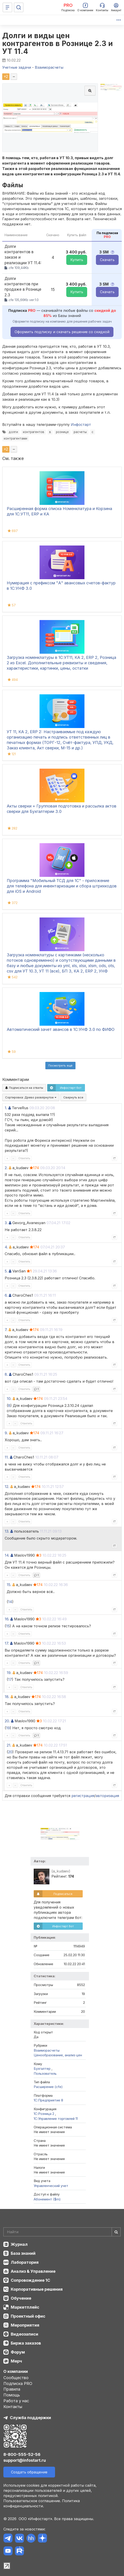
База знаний (23, 2253)
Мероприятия (25, 2325)
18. (7, 1696)
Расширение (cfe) (48, 2087)
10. (9, 1398)
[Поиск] (18, 7)
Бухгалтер (42, 2068)
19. (9, 1672)
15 (8, 1626)
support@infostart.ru (24, 2460)
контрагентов (33, 432)
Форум (18, 2352)
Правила (11, 2389)
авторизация (107, 1795)
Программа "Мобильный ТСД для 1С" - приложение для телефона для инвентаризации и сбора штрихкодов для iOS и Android (62, 886)
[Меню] (7, 7)
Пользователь (45, 2073)
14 (10, 1601)
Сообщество (16, 2377)
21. (9, 1745)
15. (9, 1584)
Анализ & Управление (33, 2271)
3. (6, 1223)
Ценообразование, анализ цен (58, 2055)
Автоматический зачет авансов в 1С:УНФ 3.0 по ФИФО (61, 1029)
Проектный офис (28, 2316)
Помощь (11, 2395)
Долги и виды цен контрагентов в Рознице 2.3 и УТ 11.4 (57, 43)
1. (6, 1108)
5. (6, 1271)
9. (6, 1433)
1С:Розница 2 (44, 2114)
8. (6, 1374)
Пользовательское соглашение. (32, 2501)
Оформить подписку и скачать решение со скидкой (62, 332)
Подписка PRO (17, 2383)
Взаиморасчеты (47, 2050)
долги (13, 432)
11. (7, 1457)
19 (8, 1728)
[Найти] (116, 2231)
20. (7, 1721)
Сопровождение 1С (30, 2280)
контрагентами (15, 438)
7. (6, 1329)
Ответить (24, 1158)
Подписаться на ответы (24, 1087)
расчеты (80, 432)
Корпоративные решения (37, 2289)
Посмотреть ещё (60, 1065)
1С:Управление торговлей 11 (56, 2118)
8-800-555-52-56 (21, 2454)
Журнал (19, 2244)
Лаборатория (25, 2262)
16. (7, 1619)
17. (7, 1643)
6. (6, 1295)
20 (10, 1752)
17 (10, 1679)
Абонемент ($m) (47, 2199)
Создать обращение (29, 2472)
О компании (15, 2371)
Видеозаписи (24, 2334)
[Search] (62, 2231)
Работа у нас (16, 2400)
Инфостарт (81, 424)
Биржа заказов (26, 2343)
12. (7, 1486)
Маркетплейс (25, 2307)
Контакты (12, 2406)
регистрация (82, 1795)
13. (7, 1531)
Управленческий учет (51, 2186)
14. (7, 1555)
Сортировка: (30, 1097)
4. (6, 1247)
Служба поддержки (30, 2417)
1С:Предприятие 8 (48, 2100)
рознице (62, 432)
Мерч (16, 2361)
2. (6, 1168)
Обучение (21, 2298)
